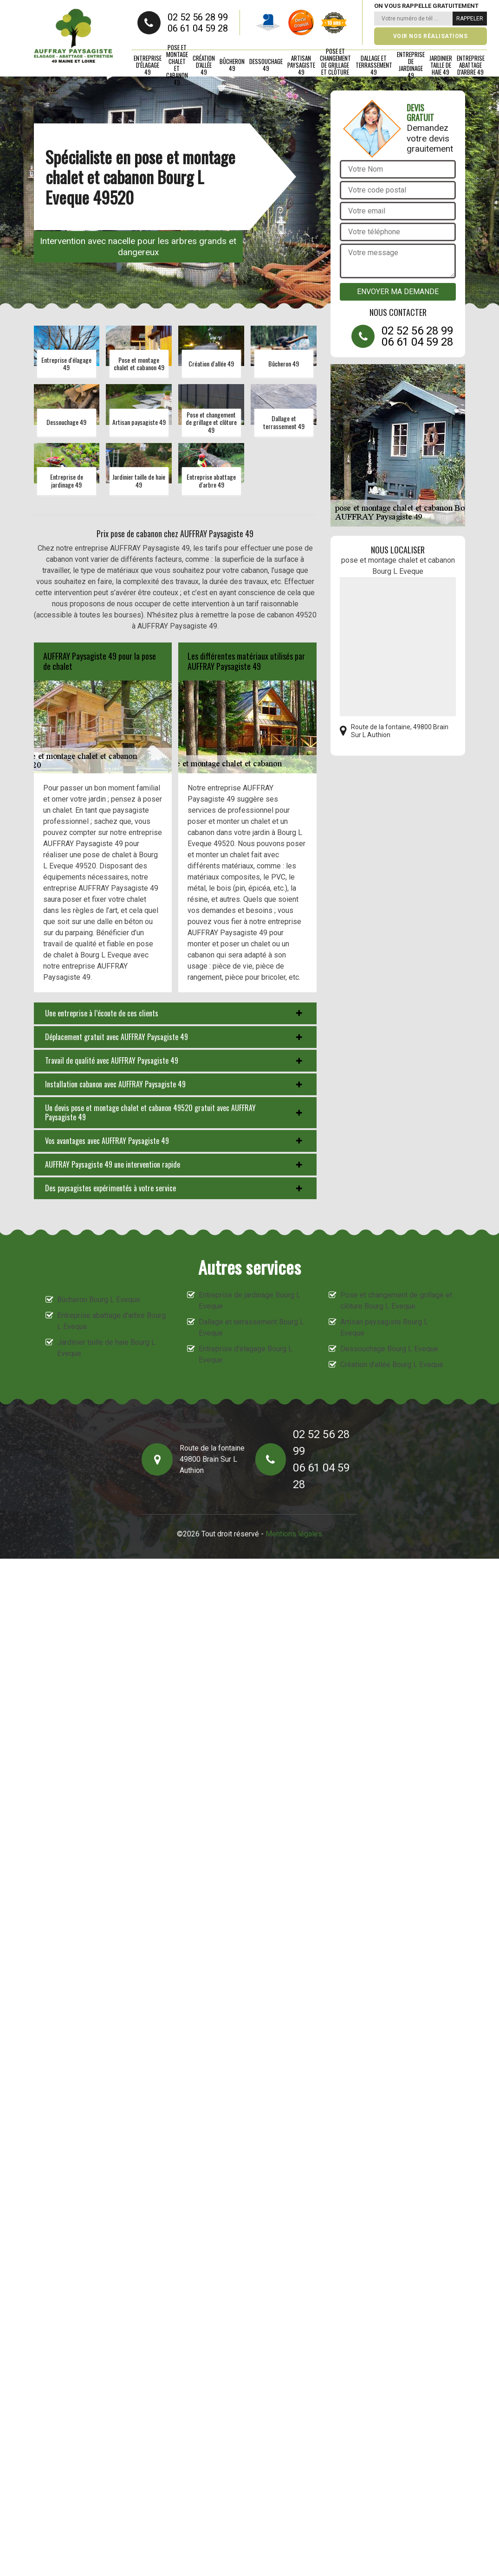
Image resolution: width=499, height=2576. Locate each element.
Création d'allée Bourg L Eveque (391, 1364)
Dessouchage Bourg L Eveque (389, 1348)
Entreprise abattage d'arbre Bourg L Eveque (111, 1321)
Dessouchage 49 (266, 65)
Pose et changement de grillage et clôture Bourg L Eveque (396, 1300)
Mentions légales (294, 1533)
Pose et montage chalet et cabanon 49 (177, 65)
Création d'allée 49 (204, 65)
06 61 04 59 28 (198, 28)
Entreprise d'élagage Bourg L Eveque (245, 1354)
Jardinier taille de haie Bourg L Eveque (106, 1348)
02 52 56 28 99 (198, 17)
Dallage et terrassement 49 (374, 65)
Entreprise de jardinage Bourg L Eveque (249, 1300)
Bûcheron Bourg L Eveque (98, 1299)
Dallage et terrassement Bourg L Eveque (251, 1327)
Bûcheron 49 (232, 65)
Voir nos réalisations (430, 36)
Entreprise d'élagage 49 (148, 65)
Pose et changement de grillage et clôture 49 (335, 65)
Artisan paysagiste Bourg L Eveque (384, 1327)
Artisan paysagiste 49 (301, 65)
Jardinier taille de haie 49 (440, 65)
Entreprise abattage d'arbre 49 (471, 65)
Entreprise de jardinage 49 (411, 65)
